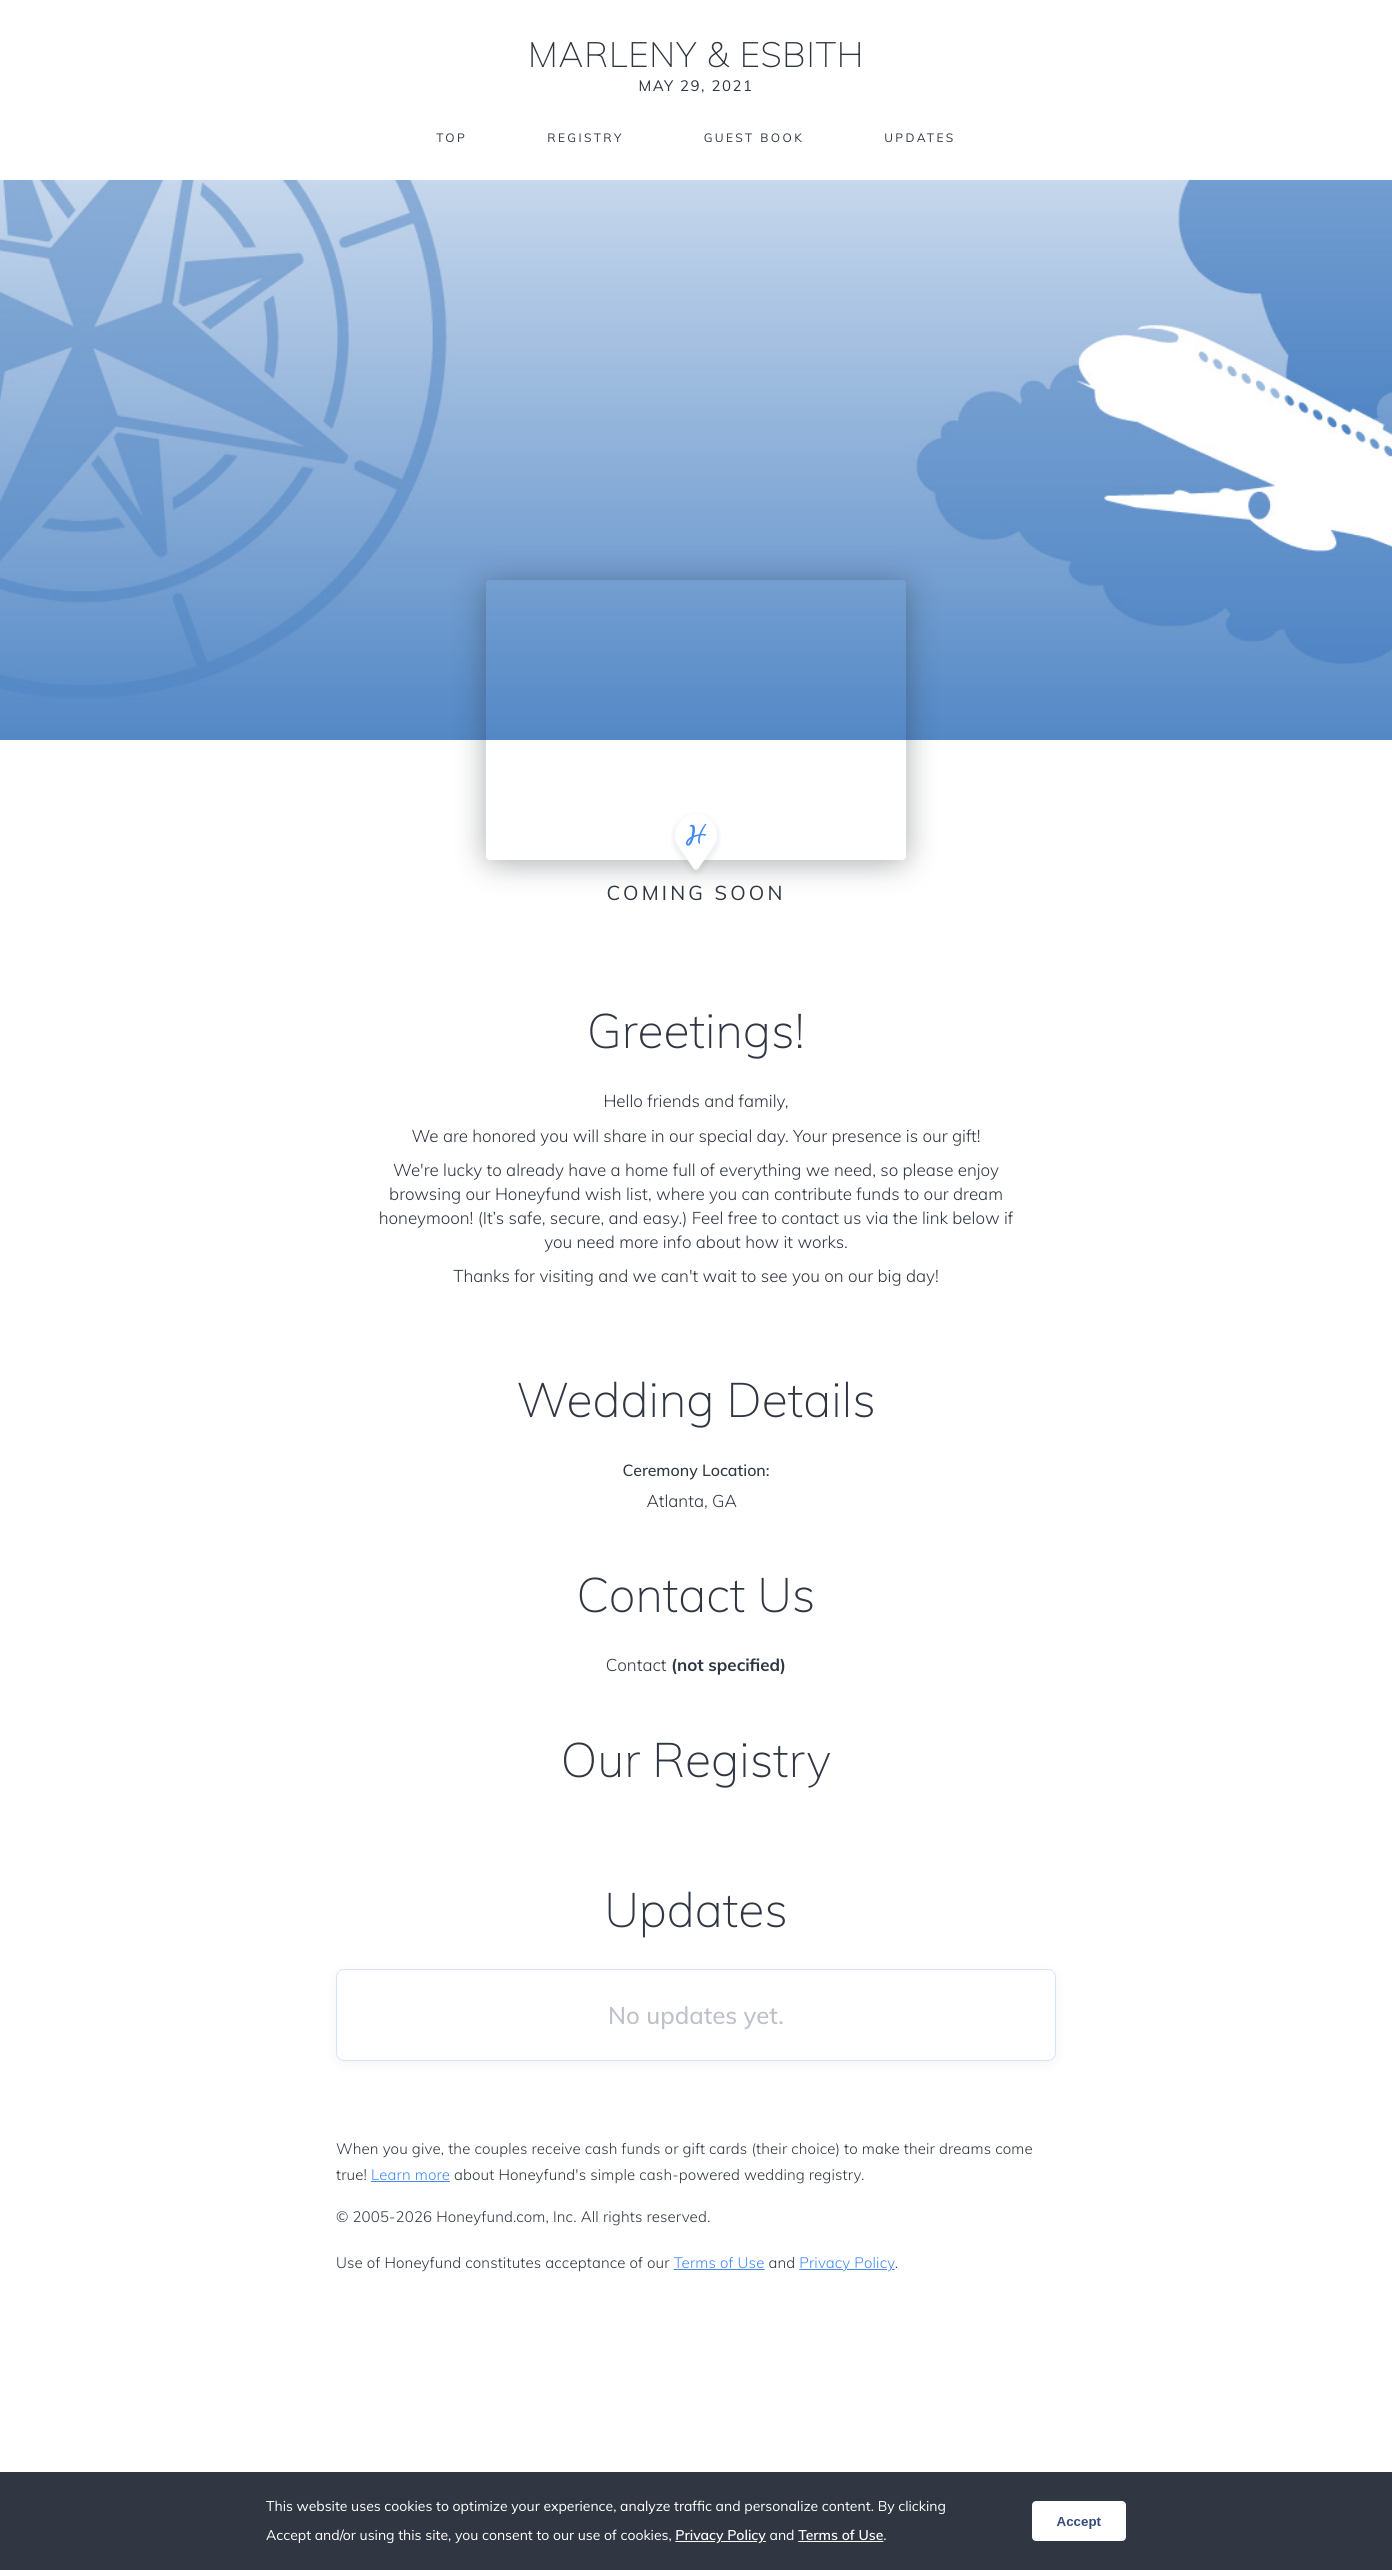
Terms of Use (719, 2262)
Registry (585, 137)
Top (451, 137)
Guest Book (754, 137)
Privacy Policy (846, 2262)
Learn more (410, 2174)
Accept (1079, 2521)
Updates (920, 137)
